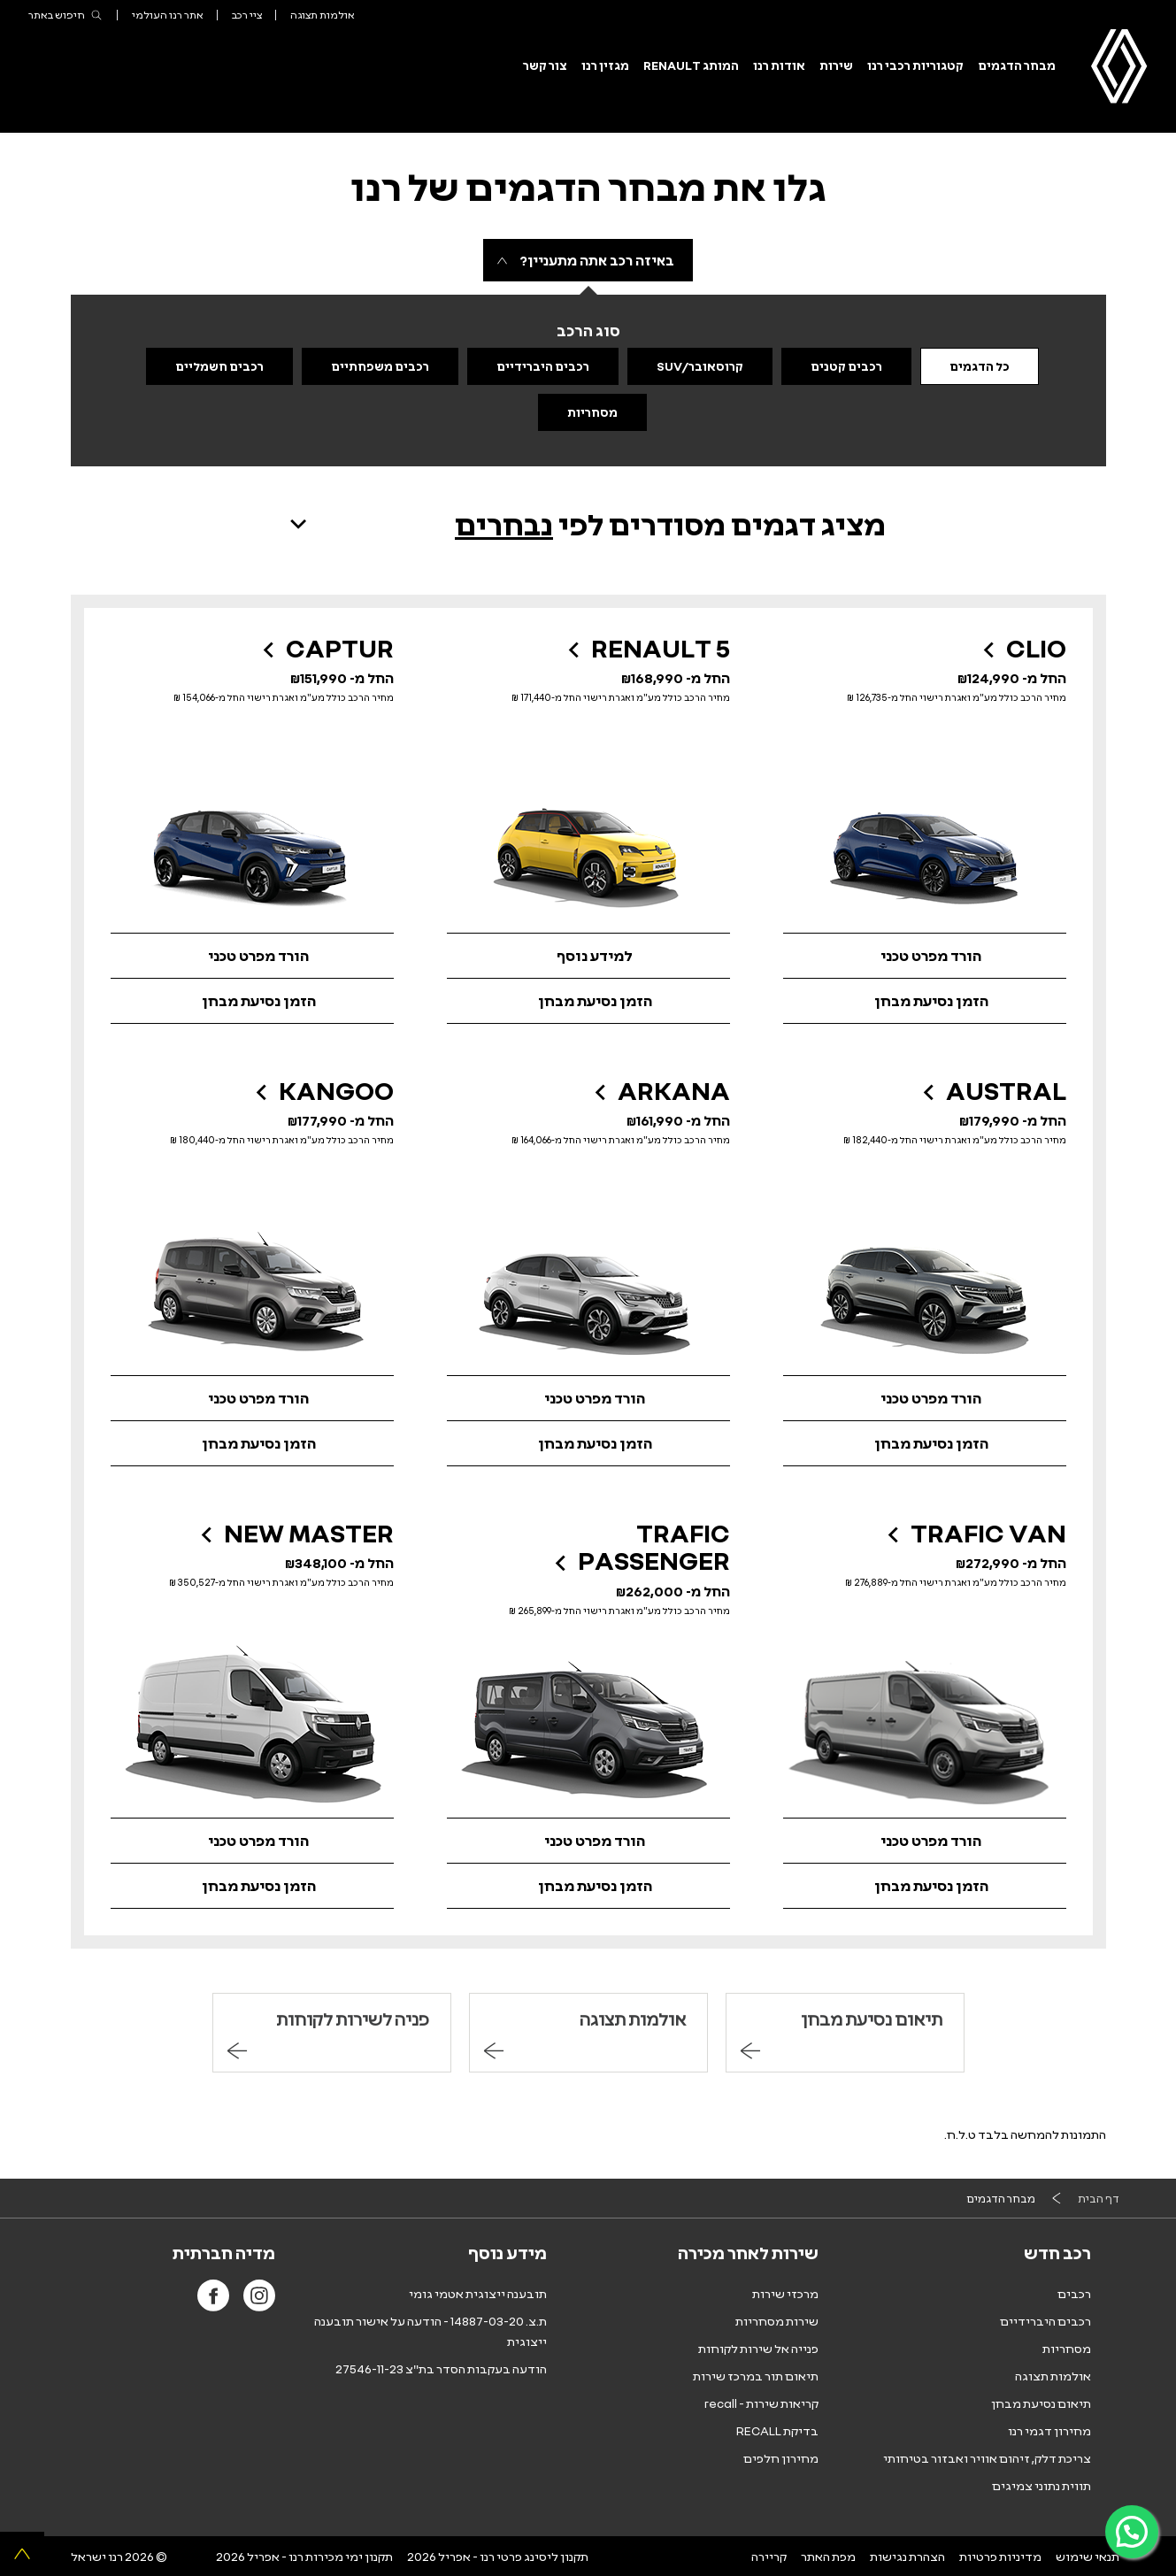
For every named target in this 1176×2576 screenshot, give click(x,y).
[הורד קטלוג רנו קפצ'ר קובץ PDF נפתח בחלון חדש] (252, 956)
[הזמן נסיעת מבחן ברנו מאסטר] (252, 1886)
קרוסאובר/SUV (700, 365)
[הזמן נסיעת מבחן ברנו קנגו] (252, 1443)
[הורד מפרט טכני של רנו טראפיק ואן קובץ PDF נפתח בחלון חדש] (924, 1841)
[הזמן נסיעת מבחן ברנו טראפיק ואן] (924, 1886)
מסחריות (592, 411)
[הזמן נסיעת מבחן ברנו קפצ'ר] (252, 1001)
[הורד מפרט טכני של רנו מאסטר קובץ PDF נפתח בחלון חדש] (252, 1841)
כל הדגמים (979, 365)
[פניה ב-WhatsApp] (1131, 2531)
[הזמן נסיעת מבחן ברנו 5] (588, 1001)
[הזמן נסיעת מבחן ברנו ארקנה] (588, 1443)
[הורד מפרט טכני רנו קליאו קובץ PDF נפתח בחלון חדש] (924, 956)
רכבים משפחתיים (380, 365)
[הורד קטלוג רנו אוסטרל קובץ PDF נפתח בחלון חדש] (924, 1398)
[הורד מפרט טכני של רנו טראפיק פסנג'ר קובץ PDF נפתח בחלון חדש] (588, 1841)
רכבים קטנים (846, 365)
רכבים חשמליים (219, 365)
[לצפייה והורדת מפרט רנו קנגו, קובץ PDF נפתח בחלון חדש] (252, 1398)
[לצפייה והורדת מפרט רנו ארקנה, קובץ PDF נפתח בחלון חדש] (588, 1398)
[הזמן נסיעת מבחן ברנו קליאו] (924, 1001)
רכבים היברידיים (542, 365)
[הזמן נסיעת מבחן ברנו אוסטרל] (924, 1443)
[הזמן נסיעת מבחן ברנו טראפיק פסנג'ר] (588, 1886)
